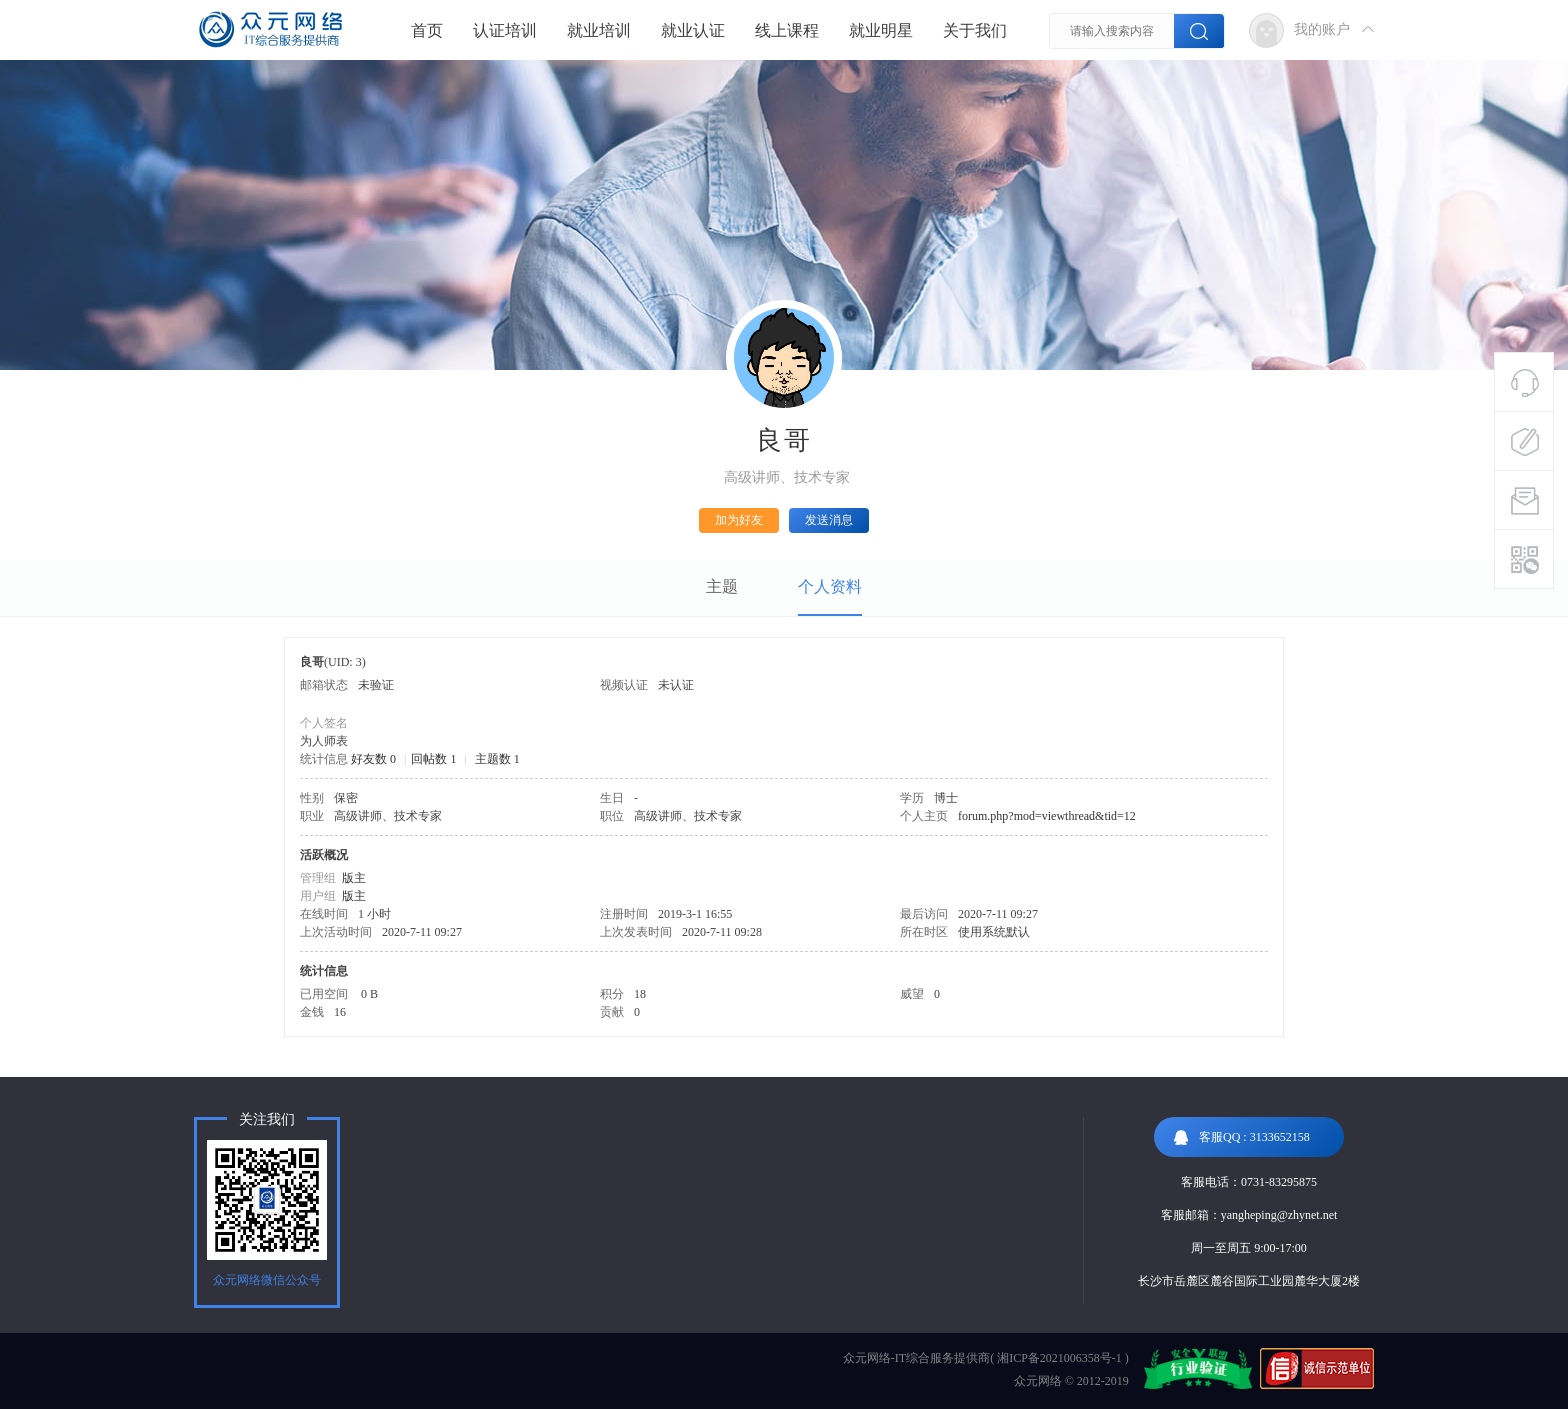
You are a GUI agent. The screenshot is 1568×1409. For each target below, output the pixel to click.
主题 (722, 586)
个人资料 (830, 586)
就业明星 (881, 30)
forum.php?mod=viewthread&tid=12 (1047, 816)
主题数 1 (497, 759)
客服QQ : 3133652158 (1242, 1137)
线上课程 (787, 30)
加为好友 (739, 520)
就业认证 (693, 30)
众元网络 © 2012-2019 (1071, 1381)
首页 (427, 30)
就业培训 (599, 30)
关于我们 (975, 30)
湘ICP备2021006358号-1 (1059, 1358)
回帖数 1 (433, 759)
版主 (354, 878)
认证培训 (505, 30)
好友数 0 (373, 759)
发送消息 (829, 520)
